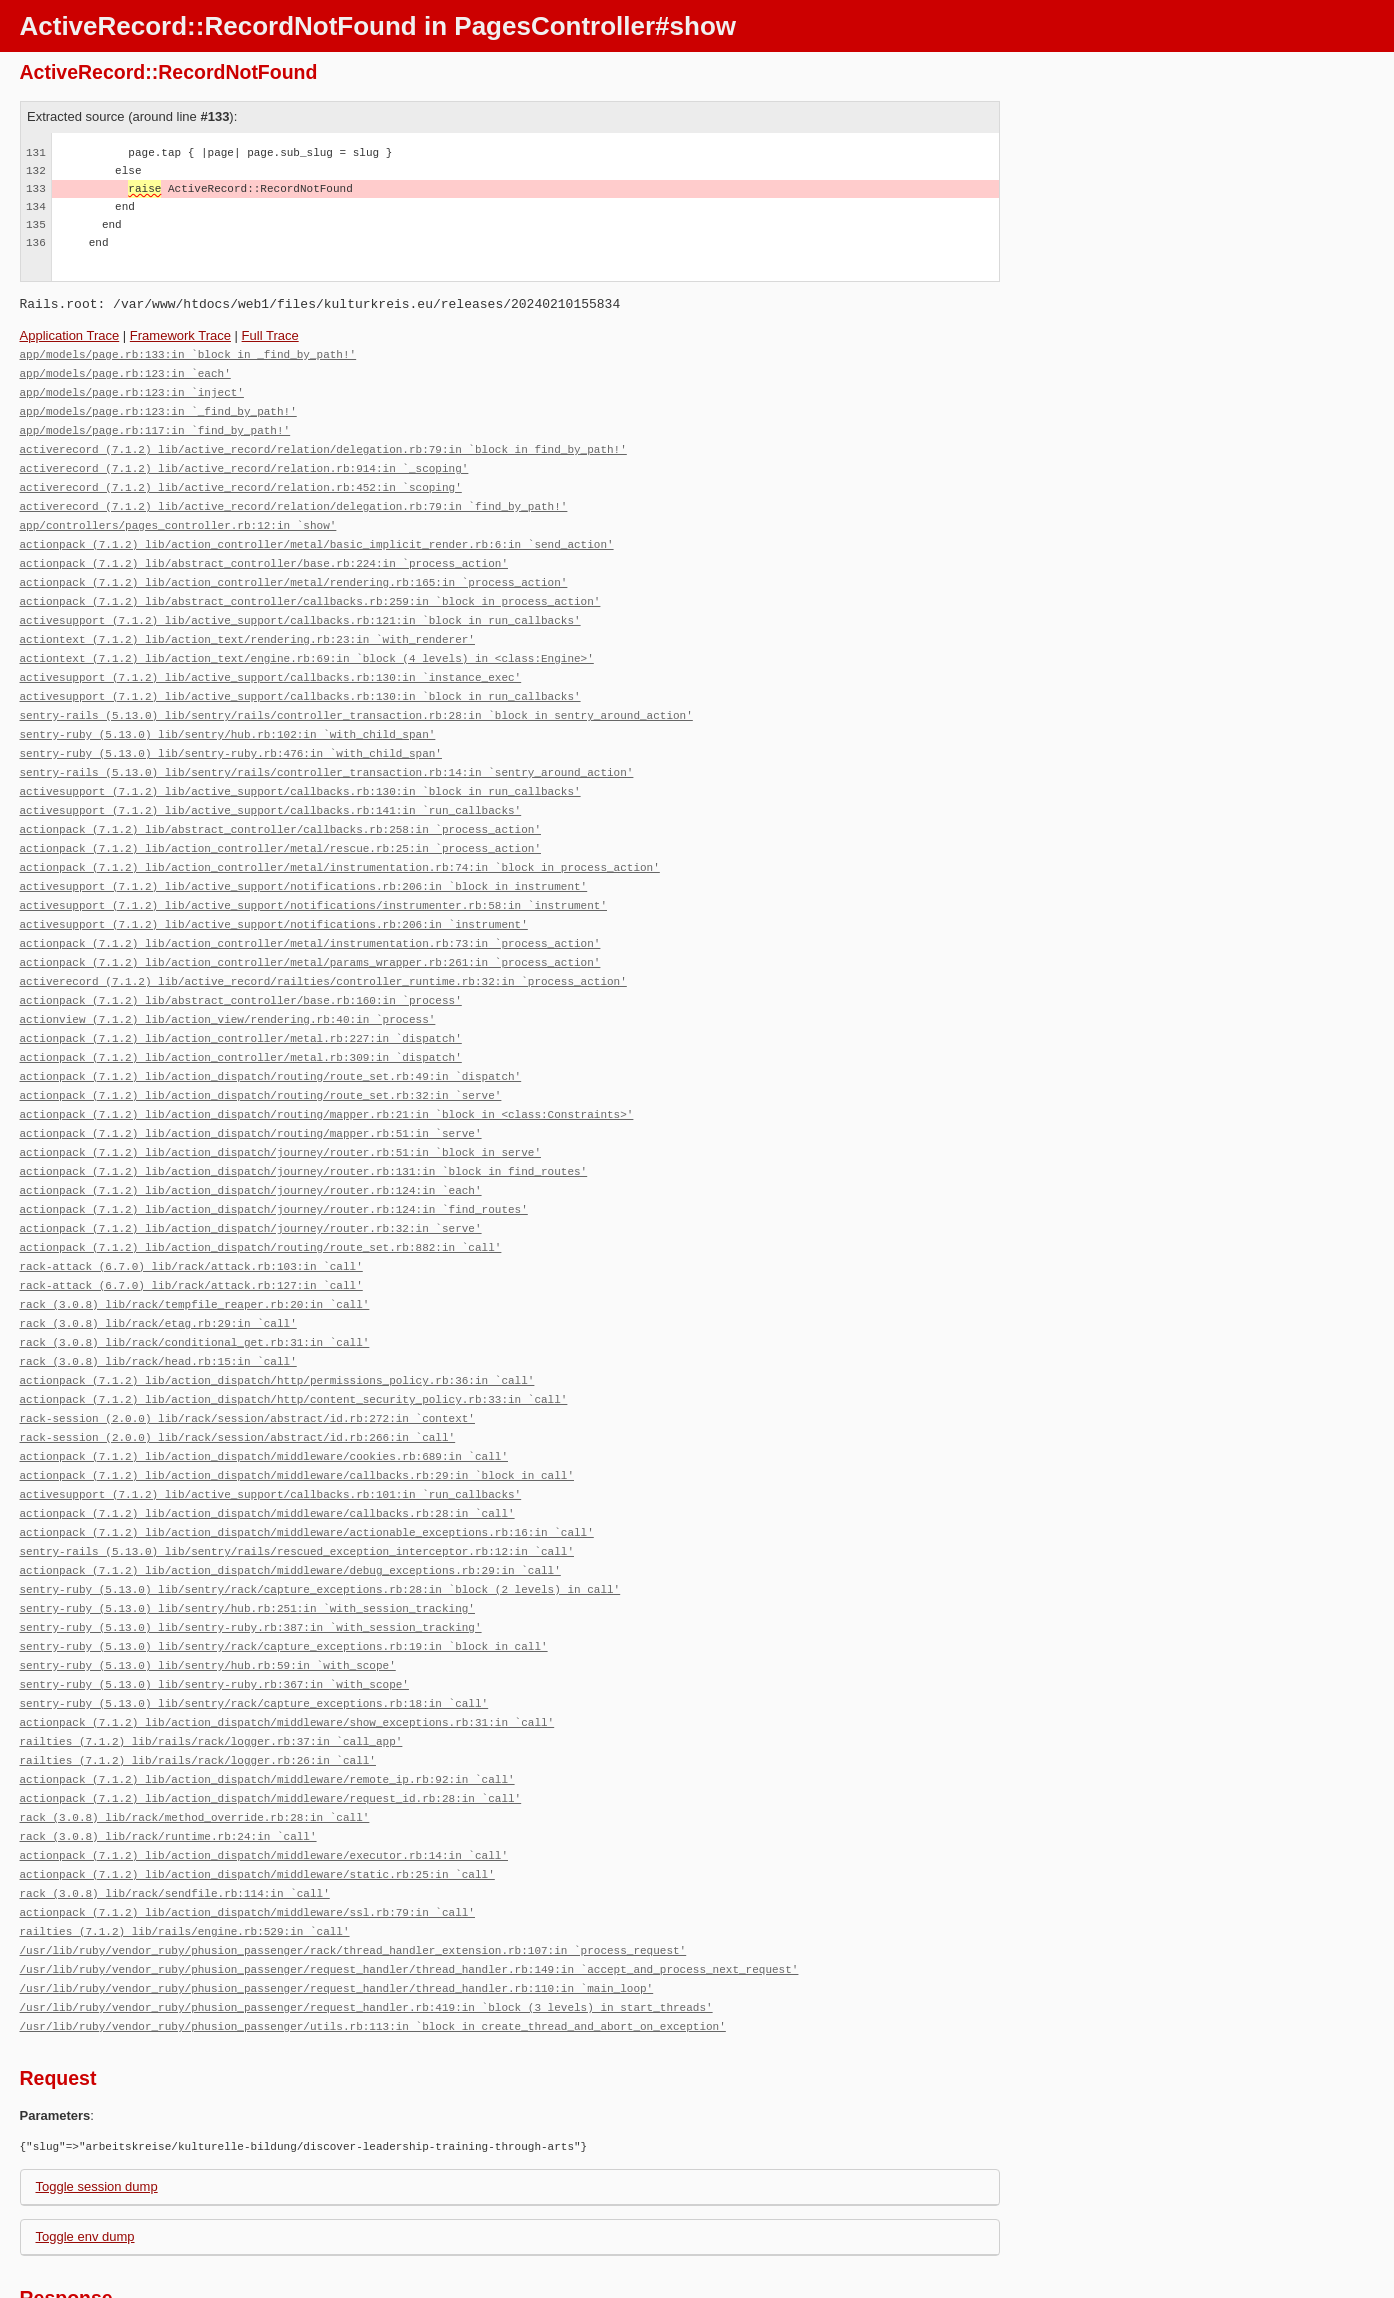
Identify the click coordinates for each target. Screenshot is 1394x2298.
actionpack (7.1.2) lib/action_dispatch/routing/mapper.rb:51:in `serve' (251, 1091)
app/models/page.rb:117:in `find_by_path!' (155, 425)
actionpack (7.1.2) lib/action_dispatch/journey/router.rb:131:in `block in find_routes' (304, 1127)
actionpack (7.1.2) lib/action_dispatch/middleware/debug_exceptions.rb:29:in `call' (290, 1505)
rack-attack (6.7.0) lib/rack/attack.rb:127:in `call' (191, 1235)
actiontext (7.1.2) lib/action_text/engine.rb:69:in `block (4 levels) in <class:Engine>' (307, 641)
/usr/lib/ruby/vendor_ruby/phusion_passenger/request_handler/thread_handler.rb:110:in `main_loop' (337, 1901)
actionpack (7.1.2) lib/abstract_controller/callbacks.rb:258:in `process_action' (280, 803)
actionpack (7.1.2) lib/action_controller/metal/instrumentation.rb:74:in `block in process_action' (340, 839)
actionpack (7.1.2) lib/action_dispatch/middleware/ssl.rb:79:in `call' (247, 1829)
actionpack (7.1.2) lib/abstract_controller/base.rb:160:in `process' (241, 965)
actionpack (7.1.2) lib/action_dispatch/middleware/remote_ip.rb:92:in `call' (267, 1703)
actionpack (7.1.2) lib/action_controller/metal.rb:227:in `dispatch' (241, 1001)
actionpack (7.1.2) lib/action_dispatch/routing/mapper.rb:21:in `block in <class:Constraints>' (327, 1073)
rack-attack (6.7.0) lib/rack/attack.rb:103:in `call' (191, 1217)
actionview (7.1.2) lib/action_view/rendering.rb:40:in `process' (228, 983)
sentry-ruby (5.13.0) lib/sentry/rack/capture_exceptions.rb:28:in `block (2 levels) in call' (320, 1523)
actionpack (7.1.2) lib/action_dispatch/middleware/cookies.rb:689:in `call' (264, 1397)
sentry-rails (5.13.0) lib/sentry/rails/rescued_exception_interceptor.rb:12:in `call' (297, 1487)
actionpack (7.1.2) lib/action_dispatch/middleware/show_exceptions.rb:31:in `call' (287, 1649)
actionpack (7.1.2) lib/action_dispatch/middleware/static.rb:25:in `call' (257, 1793)
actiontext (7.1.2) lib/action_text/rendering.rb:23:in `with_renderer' (247, 623)
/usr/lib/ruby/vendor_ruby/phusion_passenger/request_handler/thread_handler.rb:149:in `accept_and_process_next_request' (409, 1883)
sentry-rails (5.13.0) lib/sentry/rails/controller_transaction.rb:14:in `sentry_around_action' (327, 749)
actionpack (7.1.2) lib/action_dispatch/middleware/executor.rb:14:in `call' (264, 1775)
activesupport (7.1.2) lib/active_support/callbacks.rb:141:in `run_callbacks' (271, 785)
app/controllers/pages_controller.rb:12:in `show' (178, 515)
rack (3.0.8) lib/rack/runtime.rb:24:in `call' (168, 1757)
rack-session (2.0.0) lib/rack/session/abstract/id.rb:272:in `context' (247, 1361)
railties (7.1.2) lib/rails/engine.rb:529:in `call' (185, 1847)
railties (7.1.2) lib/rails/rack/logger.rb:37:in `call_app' (211, 1667)
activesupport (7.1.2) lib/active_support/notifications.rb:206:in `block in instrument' (304, 857)
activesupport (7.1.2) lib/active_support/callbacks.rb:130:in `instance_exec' (271, 659)
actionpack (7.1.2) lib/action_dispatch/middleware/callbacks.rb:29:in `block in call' (297, 1415)
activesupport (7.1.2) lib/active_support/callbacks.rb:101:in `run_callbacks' (271, 1433)
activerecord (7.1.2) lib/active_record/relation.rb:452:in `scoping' (241, 479)
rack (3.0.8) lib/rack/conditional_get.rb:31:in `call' (195, 1289)
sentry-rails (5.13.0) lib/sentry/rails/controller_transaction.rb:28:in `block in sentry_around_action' (356, 695)
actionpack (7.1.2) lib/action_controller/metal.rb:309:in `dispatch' (241, 1019)
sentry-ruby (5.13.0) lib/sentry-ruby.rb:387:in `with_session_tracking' (251, 1559)
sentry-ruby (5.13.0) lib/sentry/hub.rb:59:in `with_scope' (208, 1595)
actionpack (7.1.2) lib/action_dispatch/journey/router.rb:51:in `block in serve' (280, 1109)
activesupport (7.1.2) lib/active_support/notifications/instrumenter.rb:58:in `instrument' (313, 875)
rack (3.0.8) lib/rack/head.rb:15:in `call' (158, 1307)
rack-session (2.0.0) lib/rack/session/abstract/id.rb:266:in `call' (238, 1379)
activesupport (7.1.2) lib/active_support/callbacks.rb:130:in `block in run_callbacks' (300, 677)
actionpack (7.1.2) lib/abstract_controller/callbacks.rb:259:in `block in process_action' (310, 587)
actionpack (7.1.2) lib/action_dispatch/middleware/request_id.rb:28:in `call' (271, 1721)
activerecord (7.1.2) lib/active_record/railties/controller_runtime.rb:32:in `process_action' (323, 947)
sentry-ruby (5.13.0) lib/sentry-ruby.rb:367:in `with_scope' (214, 1613)
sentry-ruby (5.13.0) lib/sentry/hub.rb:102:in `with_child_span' (228, 713)
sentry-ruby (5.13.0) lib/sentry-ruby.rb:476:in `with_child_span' (231, 731)
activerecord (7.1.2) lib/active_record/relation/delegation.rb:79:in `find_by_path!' (294, 497)
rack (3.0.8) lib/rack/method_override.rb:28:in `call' (195, 1739)
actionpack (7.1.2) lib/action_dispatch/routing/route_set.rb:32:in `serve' (261, 1055)
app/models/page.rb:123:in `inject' (132, 389)
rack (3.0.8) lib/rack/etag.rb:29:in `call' (158, 1271)
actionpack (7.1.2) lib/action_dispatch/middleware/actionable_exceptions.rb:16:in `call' (307, 1469)
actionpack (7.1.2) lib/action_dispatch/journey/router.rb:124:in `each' (251, 1145)
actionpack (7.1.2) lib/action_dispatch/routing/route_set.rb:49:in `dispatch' (271, 1037)
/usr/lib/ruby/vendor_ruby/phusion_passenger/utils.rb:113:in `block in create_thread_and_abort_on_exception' (373, 1937)
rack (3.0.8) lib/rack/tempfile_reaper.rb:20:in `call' (195, 1253)
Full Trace (270, 335)
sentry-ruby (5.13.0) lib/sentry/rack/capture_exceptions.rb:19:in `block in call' (284, 1577)
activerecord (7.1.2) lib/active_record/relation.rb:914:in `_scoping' (244, 461)
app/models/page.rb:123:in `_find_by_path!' (158, 407)
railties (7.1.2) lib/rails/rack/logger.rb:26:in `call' (198, 1685)
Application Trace (70, 335)
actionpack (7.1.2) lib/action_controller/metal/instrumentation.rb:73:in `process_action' (310, 911)
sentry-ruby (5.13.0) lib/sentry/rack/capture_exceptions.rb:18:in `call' (254, 1631)
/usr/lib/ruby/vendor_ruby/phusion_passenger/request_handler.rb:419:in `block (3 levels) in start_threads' (366, 1919)
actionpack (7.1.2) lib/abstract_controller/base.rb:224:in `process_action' (264, 551)
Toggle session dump (97, 2097)
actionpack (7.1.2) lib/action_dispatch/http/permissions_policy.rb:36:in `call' (277, 1325)
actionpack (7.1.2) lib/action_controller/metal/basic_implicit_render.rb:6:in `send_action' (317, 533)
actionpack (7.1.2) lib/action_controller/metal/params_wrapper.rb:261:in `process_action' (310, 929)
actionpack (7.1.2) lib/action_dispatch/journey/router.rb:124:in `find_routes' (274, 1163)
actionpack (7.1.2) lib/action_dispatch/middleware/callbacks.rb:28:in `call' (267, 1451)
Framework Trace (180, 335)
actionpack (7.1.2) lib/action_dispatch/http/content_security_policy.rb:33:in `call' (294, 1343)
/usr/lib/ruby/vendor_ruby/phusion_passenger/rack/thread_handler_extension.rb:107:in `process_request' (353, 1865)
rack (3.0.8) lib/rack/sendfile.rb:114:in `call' (175, 1811)
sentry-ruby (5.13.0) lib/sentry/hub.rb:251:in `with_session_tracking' (247, 1541)
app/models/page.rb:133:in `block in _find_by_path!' (188, 353)
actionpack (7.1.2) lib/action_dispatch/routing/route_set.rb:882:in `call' (261, 1199)
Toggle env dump (85, 2147)
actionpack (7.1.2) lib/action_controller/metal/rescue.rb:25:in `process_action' (280, 821)
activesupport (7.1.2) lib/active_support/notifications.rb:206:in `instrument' (274, 893)
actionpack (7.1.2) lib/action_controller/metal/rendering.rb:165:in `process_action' (294, 569)
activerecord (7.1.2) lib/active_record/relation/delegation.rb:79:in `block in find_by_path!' (323, 443)
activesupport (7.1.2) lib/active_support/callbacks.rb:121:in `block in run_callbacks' (300, 605)
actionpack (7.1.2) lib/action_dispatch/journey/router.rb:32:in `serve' (251, 1181)
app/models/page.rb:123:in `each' (125, 371)
